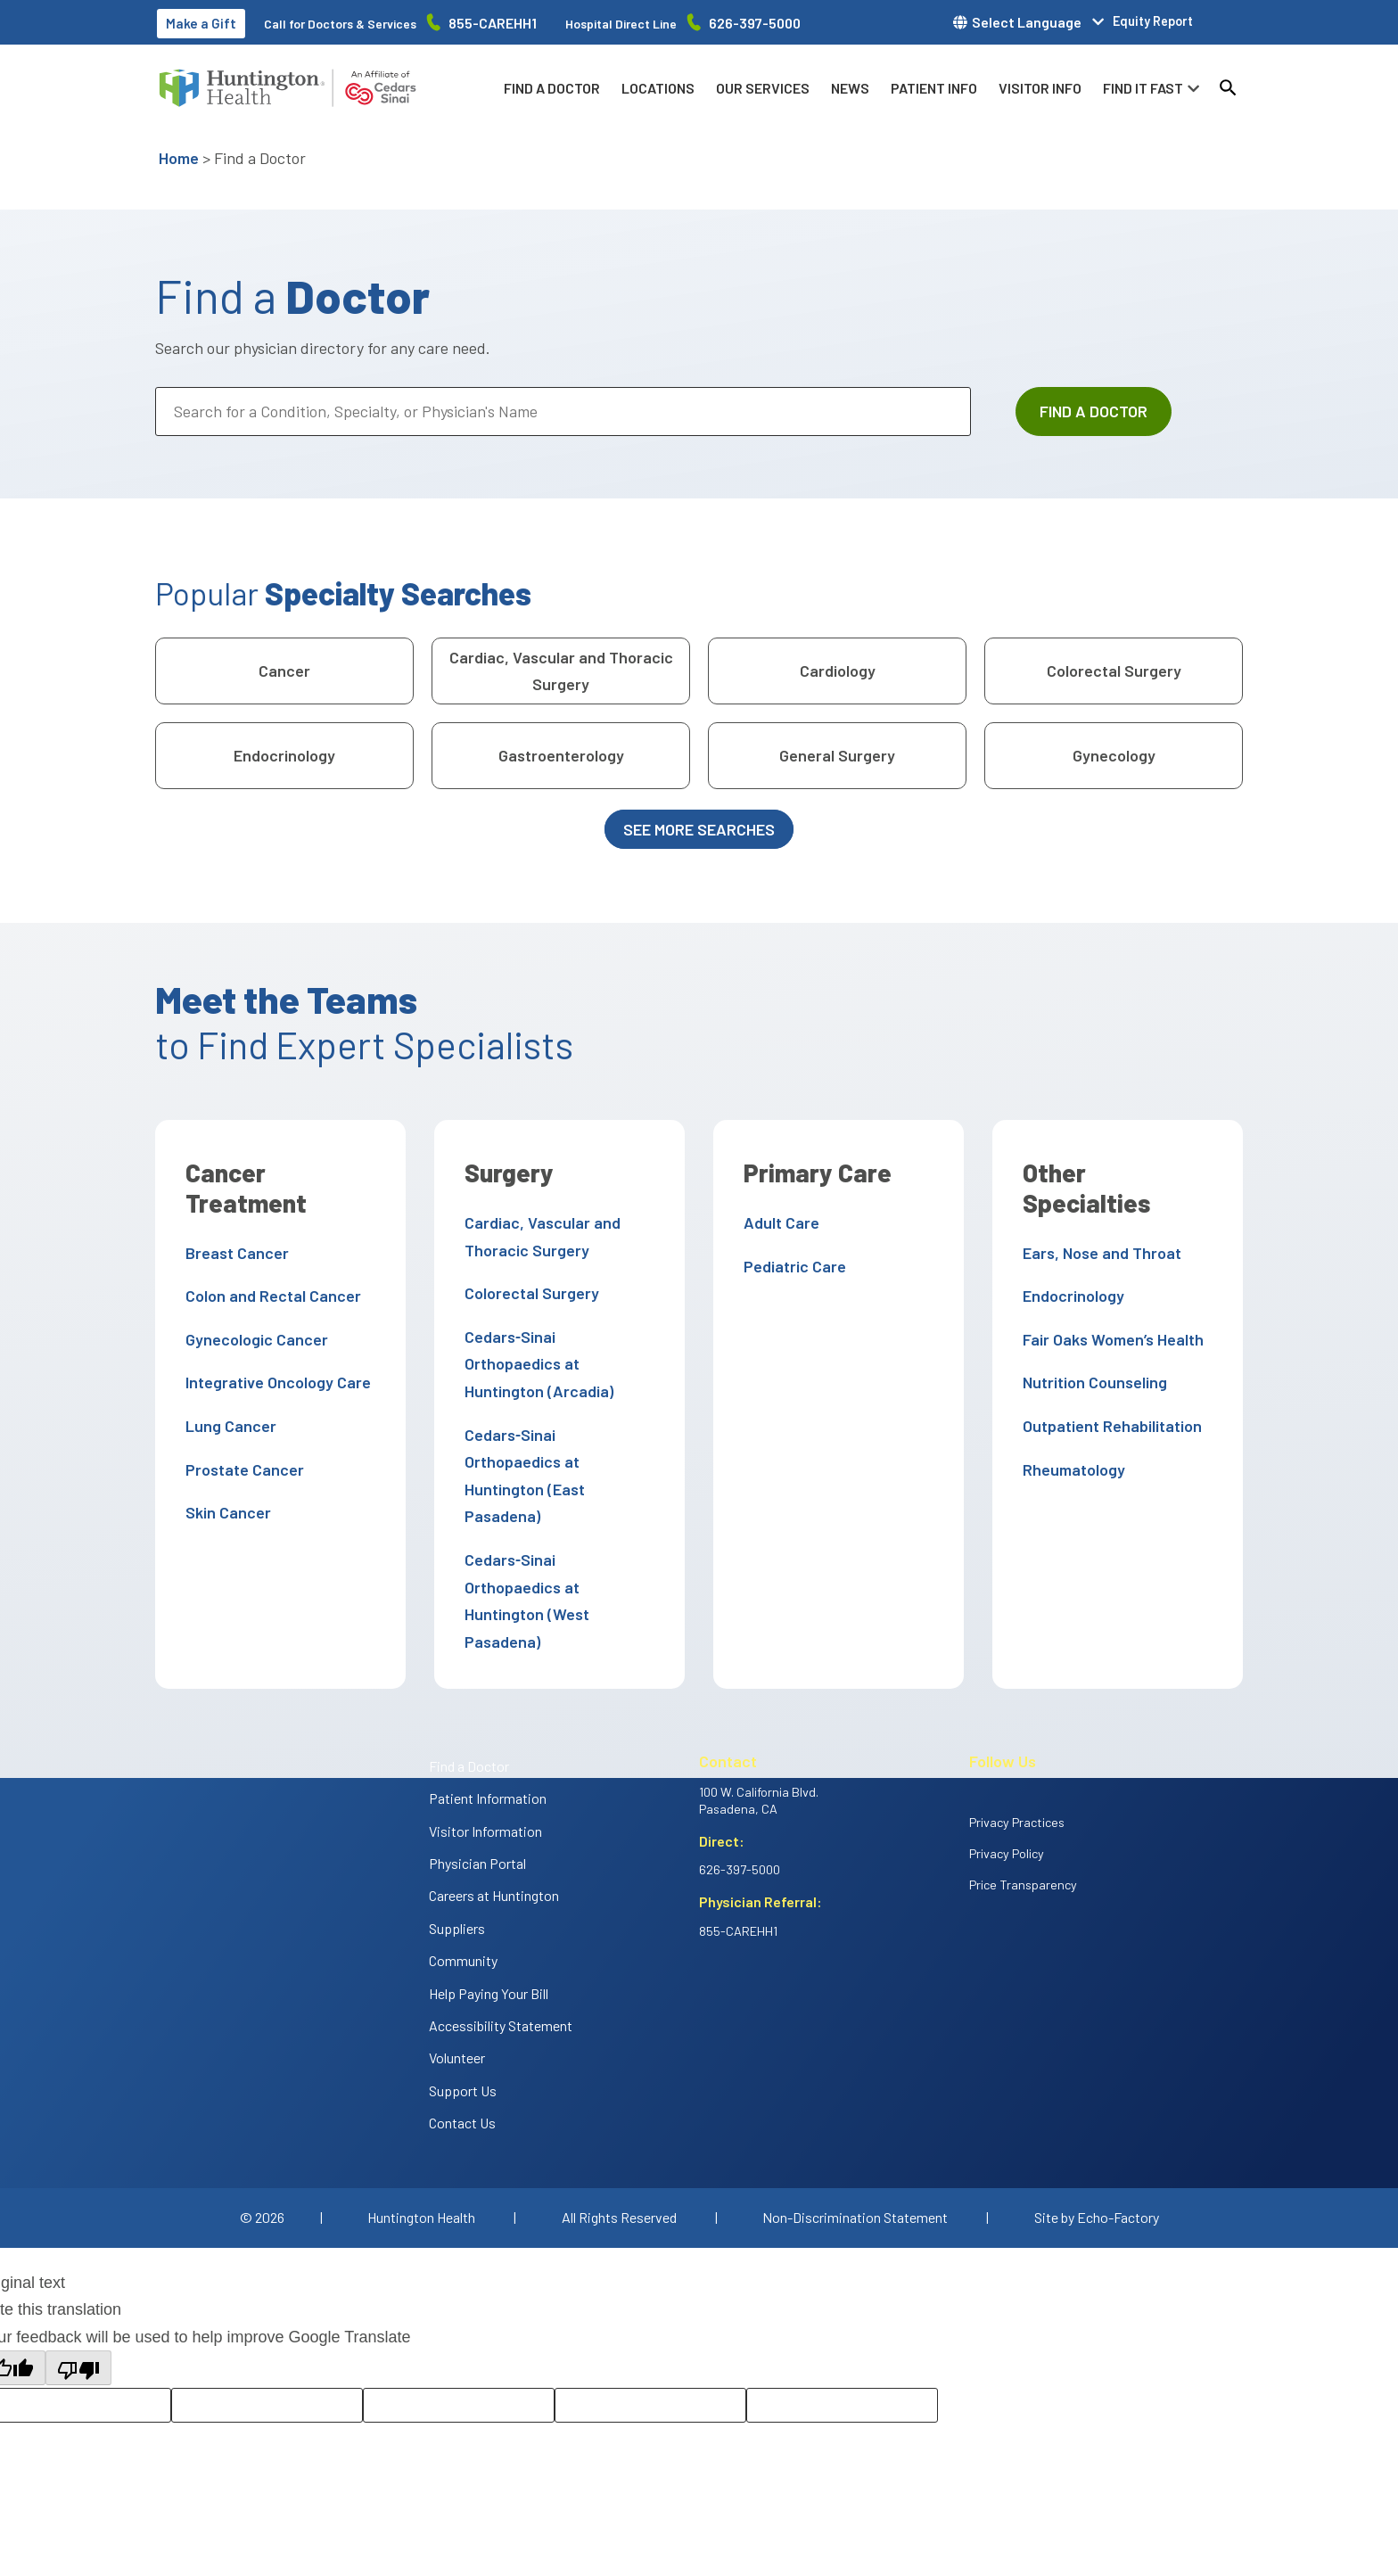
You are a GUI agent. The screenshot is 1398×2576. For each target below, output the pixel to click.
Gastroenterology (561, 755)
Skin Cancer (224, 1512)
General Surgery (837, 755)
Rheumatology (1070, 1439)
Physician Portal (477, 1781)
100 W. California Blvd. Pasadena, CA (758, 1718)
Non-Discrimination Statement (855, 2135)
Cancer (284, 670)
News (850, 87)
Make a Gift (201, 23)
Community (463, 1878)
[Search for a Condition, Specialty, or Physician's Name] (563, 411)
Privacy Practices (1017, 1740)
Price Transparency (1023, 1802)
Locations (658, 87)
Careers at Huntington (494, 1814)
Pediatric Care (791, 1266)
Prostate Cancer (241, 1469)
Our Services (763, 87)
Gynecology (1114, 755)
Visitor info (1040, 87)
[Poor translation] (78, 2286)
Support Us (463, 2008)
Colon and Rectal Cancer (270, 1295)
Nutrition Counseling (1091, 1352)
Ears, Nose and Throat (1098, 1222)
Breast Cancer (233, 1253)
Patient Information (488, 1716)
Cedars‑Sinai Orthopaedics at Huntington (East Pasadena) (557, 1434)
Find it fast (1143, 87)
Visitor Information (485, 1749)
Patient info (934, 87)
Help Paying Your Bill (488, 1911)
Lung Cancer (227, 1426)
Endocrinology (284, 755)
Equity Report (1153, 21)
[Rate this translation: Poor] (459, 2323)
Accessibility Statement (500, 1943)
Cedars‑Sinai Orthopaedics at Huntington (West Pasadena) (557, 1532)
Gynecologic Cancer (253, 1339)
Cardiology (838, 670)
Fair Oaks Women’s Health (1109, 1309)
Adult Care (778, 1222)
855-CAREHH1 (492, 22)
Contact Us (462, 2040)
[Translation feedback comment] (842, 2323)
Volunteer (457, 1976)
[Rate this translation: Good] (267, 2323)
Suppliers (457, 1846)
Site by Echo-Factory (1096, 2135)
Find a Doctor (552, 87)
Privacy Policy (1006, 1771)
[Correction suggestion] (650, 2323)
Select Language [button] (1026, 22)
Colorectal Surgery (1114, 670)
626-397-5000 (755, 22)
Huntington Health (421, 2135)
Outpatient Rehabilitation (1108, 1395)
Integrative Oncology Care (274, 1382)
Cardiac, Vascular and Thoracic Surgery (561, 671)
